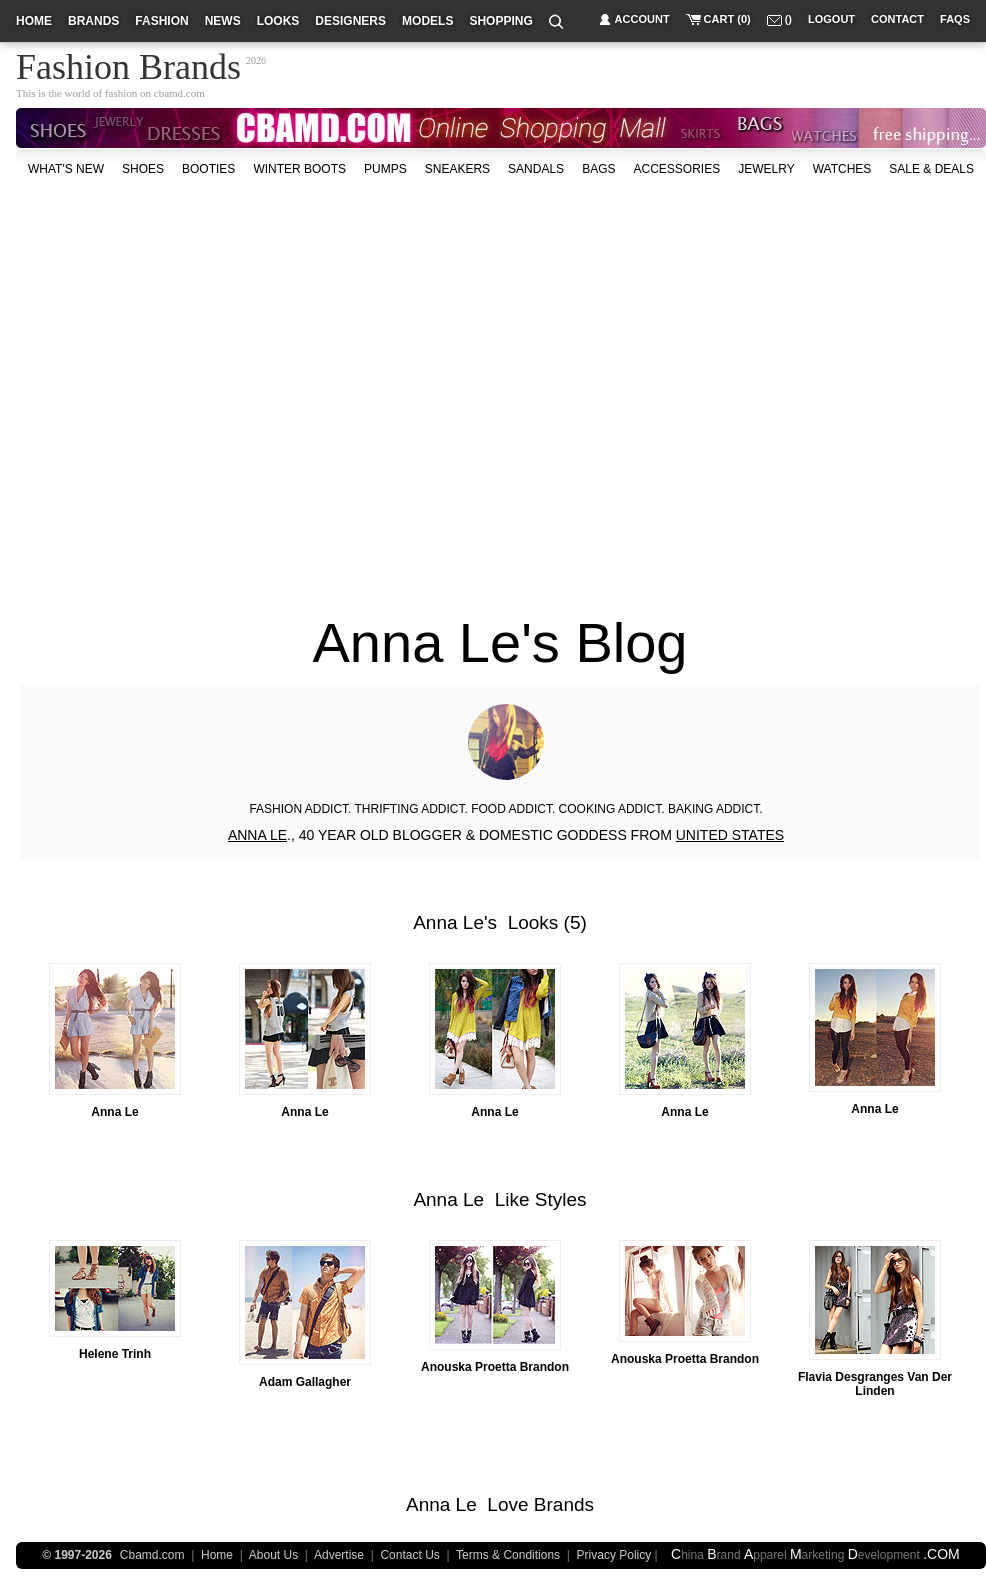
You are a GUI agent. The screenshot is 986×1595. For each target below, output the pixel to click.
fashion (161, 21)
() (788, 19)
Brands (564, 1504)
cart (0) (727, 19)
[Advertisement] (187, 386)
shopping (500, 21)
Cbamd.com (152, 1555)
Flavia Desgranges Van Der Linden (875, 1384)
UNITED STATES (730, 835)
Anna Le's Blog (500, 642)
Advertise (339, 1555)
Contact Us (409, 1555)
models (427, 21)
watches (842, 169)
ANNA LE (257, 835)
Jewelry (766, 169)
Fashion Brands (128, 64)
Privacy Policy (614, 1555)
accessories (676, 169)
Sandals (536, 169)
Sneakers (457, 169)
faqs (955, 19)
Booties (208, 169)
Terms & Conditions (508, 1555)
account (642, 19)
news (223, 21)
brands (93, 21)
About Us (273, 1555)
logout (831, 19)
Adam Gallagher (305, 1382)
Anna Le (448, 922)
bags (598, 169)
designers (350, 21)
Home (217, 1555)
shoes (143, 169)
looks (278, 21)
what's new (66, 169)
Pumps (385, 169)
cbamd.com (179, 93)
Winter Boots (299, 169)
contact (897, 19)
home (34, 21)
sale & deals (931, 169)
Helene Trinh (115, 1354)
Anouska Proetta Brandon (495, 1367)
